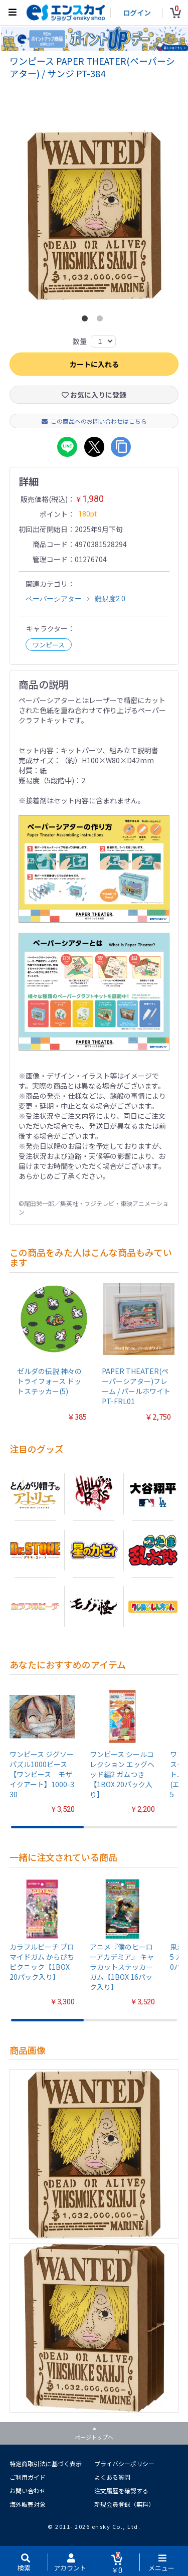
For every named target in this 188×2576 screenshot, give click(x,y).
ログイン (137, 13)
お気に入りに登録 (94, 395)
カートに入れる (94, 364)
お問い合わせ (28, 2490)
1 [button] (87, 320)
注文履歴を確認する (121, 2490)
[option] (94, 215)
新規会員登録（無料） (124, 2504)
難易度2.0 (110, 599)
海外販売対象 (28, 2504)
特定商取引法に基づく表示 (46, 2463)
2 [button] (102, 320)
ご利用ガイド (28, 2477)
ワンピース (49, 644)
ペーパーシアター (54, 599)
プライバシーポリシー (124, 2463)
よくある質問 (112, 2477)
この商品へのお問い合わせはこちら (94, 421)
